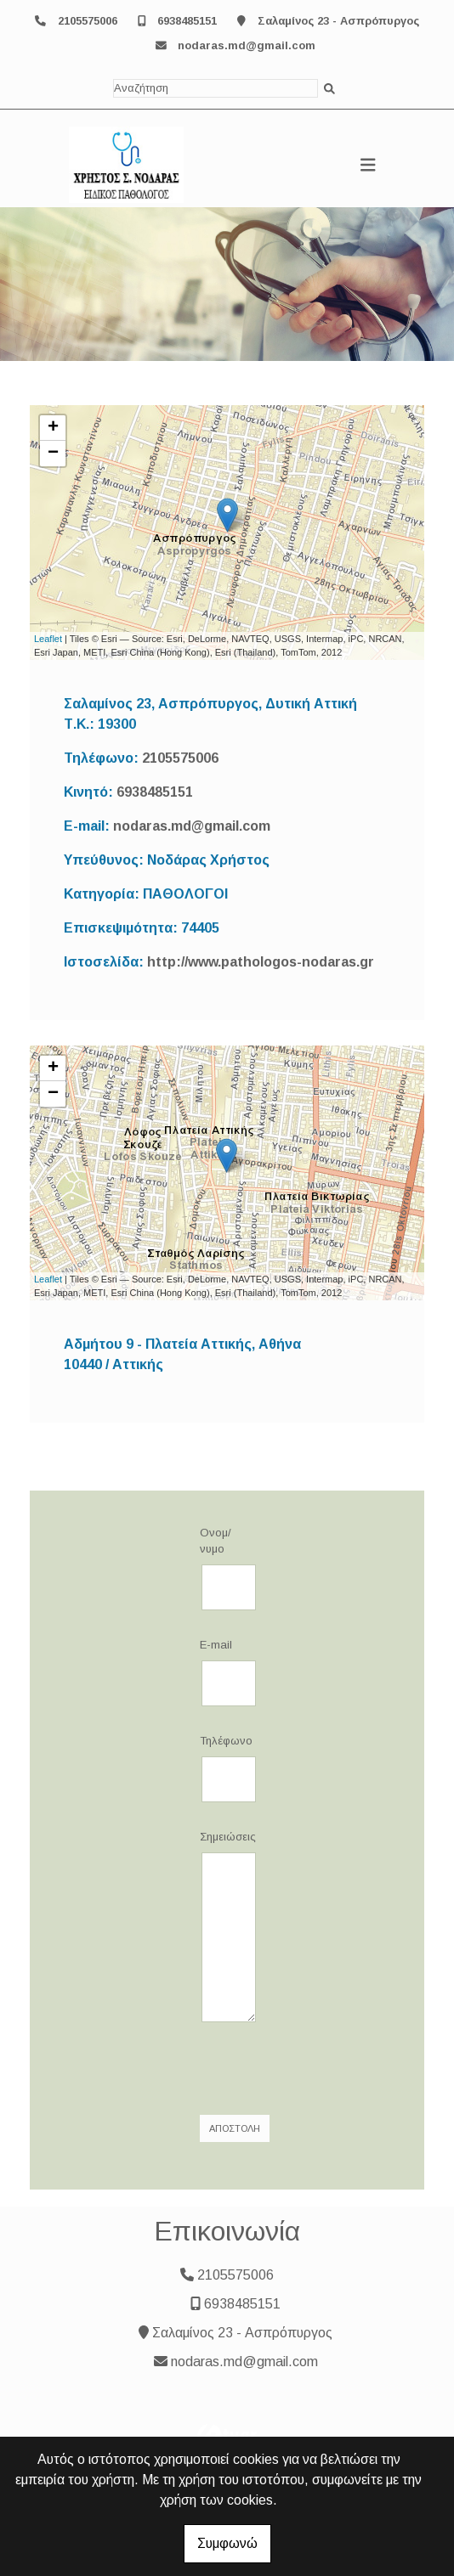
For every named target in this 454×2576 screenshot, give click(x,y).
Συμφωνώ (227, 2543)
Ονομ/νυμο (215, 1541)
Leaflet (48, 639)
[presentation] (325, 2069)
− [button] (53, 453)
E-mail (216, 1644)
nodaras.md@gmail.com (246, 45)
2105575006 (87, 20)
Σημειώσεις (227, 1836)
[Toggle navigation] (368, 164)
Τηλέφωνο (226, 1740)
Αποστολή (234, 2128)
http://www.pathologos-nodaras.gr (260, 962)
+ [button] (53, 428)
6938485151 (187, 20)
